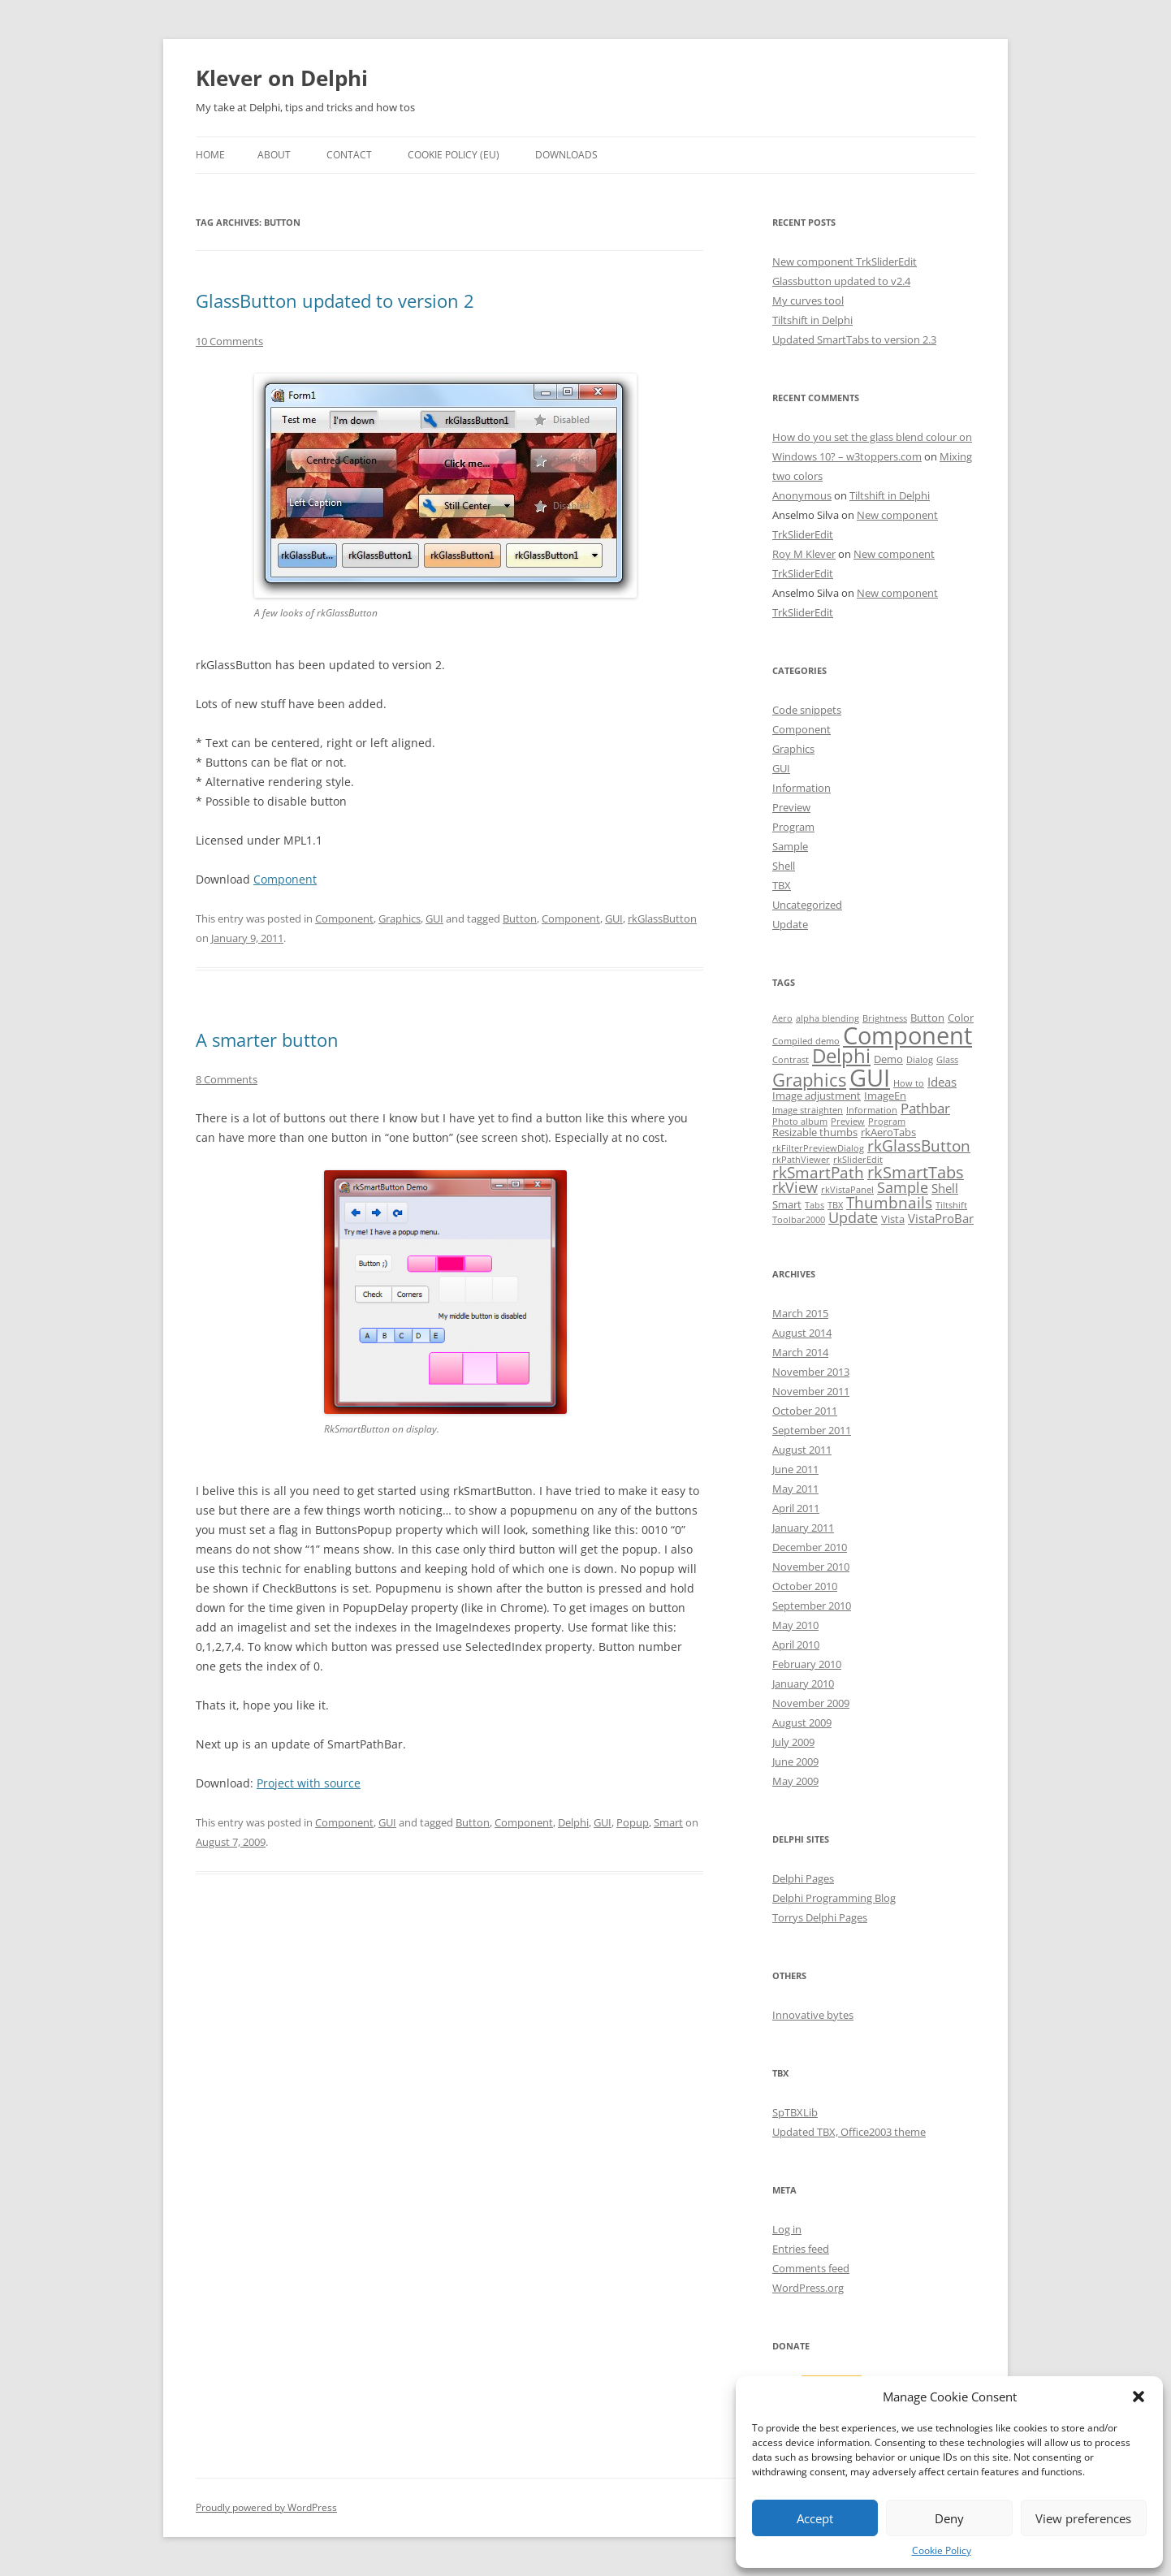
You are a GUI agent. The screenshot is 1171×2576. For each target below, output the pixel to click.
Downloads (566, 155)
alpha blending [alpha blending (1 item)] (827, 1018)
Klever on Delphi (282, 78)
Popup (632, 1822)
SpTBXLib (795, 2112)
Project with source (309, 1783)
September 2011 (811, 1430)
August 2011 (802, 1449)
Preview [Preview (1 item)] (848, 1121)
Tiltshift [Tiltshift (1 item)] (951, 1205)
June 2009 (795, 1761)
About (274, 155)
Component (285, 879)
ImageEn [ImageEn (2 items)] (885, 1095)
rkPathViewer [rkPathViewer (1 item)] (801, 1159)
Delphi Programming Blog (834, 1898)
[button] (1138, 2396)
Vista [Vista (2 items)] (893, 1219)
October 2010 (804, 1586)
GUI (434, 918)
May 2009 (795, 1781)
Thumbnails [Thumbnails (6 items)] (889, 1202)
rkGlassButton (662, 918)
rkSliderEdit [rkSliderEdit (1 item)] (858, 1159)
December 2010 (809, 1547)
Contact (349, 155)
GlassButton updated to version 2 (335, 300)
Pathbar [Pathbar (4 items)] (925, 1108)
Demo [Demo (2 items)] (888, 1059)
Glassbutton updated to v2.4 (841, 281)
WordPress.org (808, 2287)
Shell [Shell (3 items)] (944, 1188)
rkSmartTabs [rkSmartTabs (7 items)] (915, 1172)
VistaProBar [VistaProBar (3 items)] (941, 1218)
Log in (787, 2229)
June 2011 (795, 1469)
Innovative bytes (812, 2015)
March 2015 (800, 1313)
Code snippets (806, 709)
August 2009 (802, 1722)
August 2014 (802, 1332)
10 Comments (229, 341)
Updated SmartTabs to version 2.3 (854, 339)
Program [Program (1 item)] (886, 1121)
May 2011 (795, 1488)
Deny (949, 2518)
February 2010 (806, 1664)
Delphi (573, 1822)
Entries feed (800, 2248)
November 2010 (810, 1566)
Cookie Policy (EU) (453, 155)
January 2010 (803, 1683)
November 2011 (810, 1391)
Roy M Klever (804, 554)
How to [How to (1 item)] (908, 1083)
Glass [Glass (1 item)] (947, 1059)
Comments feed (810, 2268)
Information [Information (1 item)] (871, 1110)
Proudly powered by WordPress (266, 2507)
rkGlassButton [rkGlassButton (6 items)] (918, 1145)
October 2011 (804, 1410)
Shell (783, 865)
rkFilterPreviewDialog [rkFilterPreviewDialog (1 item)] (818, 1148)
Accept (815, 2518)
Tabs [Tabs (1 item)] (814, 1205)
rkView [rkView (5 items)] (795, 1187)
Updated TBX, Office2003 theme (849, 2131)
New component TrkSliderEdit (844, 261)
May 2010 (795, 1625)
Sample (790, 846)
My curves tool (808, 300)
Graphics (399, 918)
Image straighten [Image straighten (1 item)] (807, 1110)
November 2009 (810, 1703)
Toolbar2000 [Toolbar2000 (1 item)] (798, 1219)
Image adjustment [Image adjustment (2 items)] (816, 1095)
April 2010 (795, 1644)
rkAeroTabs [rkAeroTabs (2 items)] (888, 1132)
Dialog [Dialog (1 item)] (919, 1059)
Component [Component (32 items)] (907, 1035)
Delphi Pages (803, 1878)
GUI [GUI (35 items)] (869, 1077)
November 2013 (810, 1371)
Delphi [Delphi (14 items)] (841, 1056)
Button (520, 918)
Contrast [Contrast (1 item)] (790, 1059)
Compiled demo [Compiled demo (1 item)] (806, 1041)
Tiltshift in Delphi (812, 320)
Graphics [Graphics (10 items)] (809, 1079)
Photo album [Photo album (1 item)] (799, 1121)
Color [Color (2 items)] (961, 1017)
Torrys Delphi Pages (819, 1917)
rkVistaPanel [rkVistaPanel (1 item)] (847, 1189)
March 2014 (800, 1352)
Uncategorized (807, 904)
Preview (791, 807)
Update (790, 924)
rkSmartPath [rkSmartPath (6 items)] (818, 1172)
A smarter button (267, 1039)
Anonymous (802, 495)
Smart (668, 1822)
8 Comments (226, 1079)
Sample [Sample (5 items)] (902, 1187)
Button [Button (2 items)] (927, 1017)
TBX (781, 885)
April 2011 (795, 1508)
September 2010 (811, 1605)
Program (793, 826)
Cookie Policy (941, 2550)
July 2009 (793, 1742)
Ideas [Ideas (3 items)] (942, 1082)
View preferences (1083, 2518)
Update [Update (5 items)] (853, 1217)
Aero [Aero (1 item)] (782, 1018)
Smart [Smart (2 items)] (787, 1204)
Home (210, 155)
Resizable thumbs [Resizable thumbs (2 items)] (815, 1132)
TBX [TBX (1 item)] (835, 1205)
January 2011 (803, 1527)
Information (801, 787)
